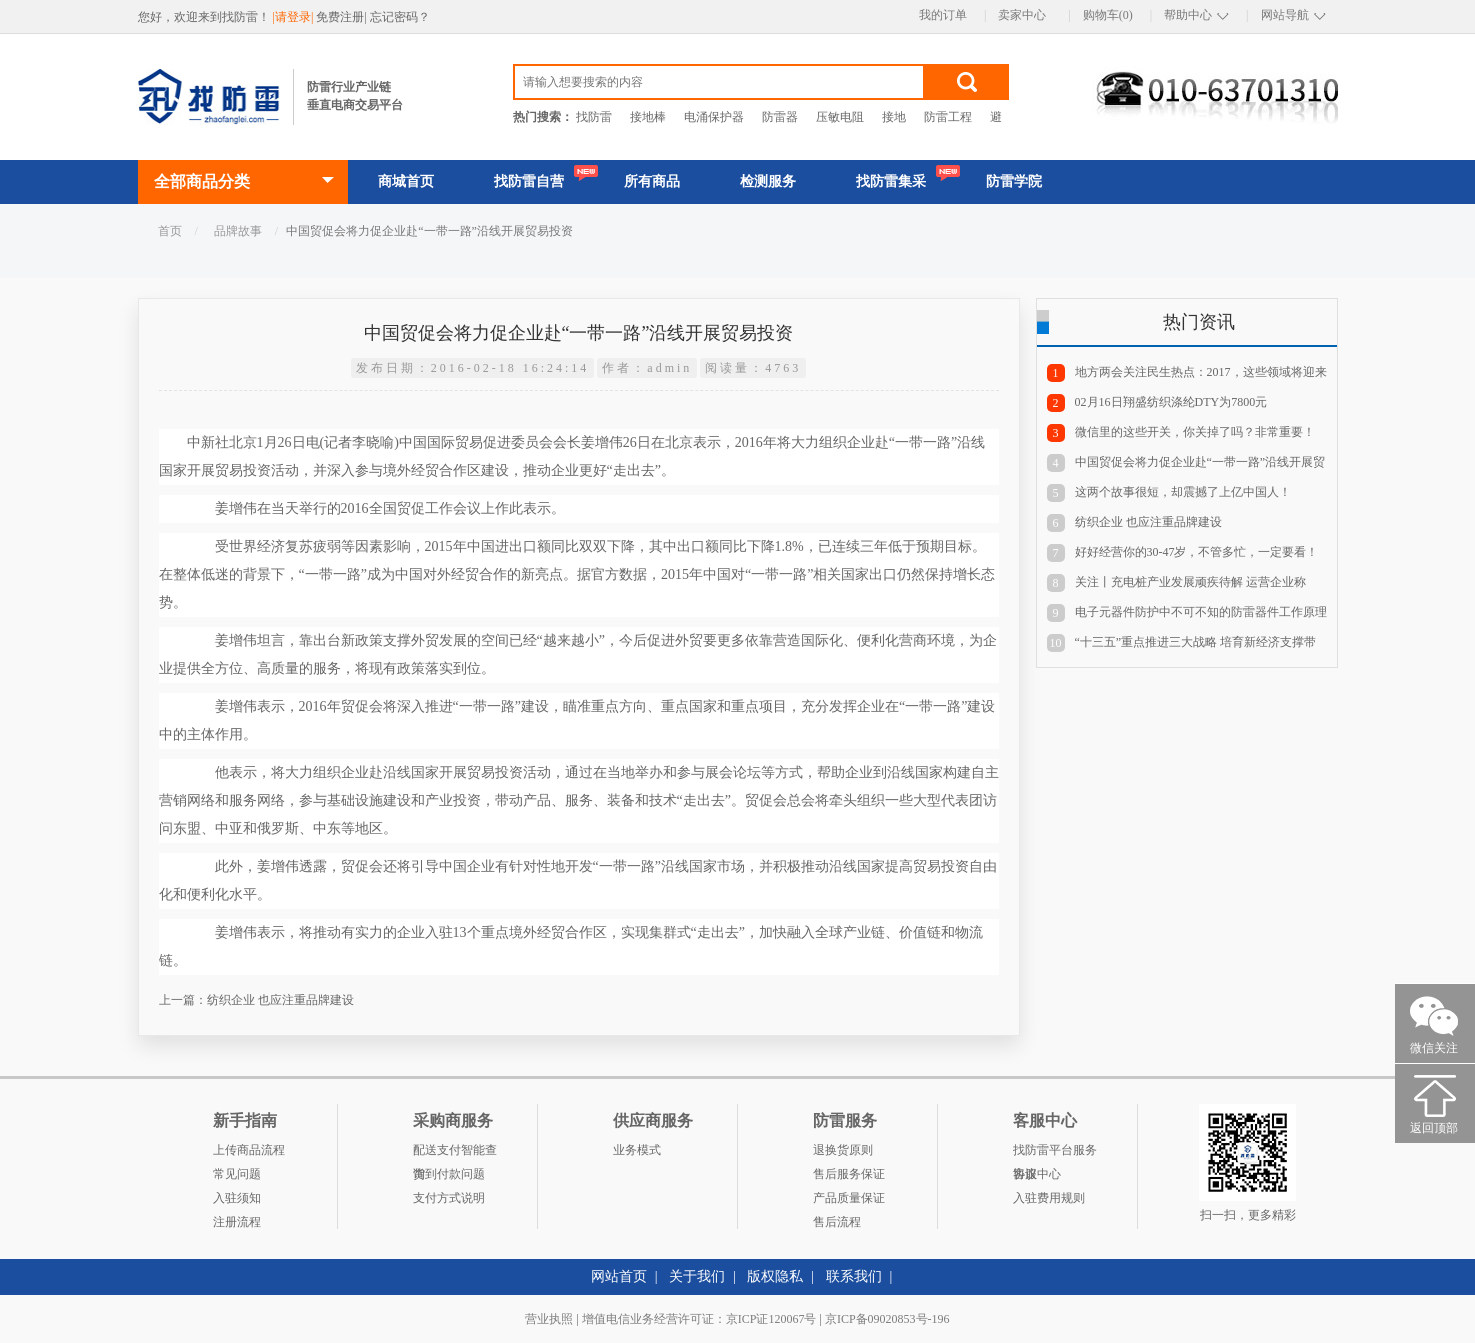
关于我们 (697, 1276)
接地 (894, 117)
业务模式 (637, 1150)
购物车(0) (1108, 15)
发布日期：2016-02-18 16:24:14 (473, 368)
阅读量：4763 (753, 368)
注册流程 (237, 1222)
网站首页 (619, 1276)
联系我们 (854, 1276)
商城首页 (406, 181)
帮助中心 (1188, 15)
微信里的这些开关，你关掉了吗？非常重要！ (1195, 432)
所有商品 (652, 181)
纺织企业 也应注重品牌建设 (280, 1000)
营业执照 (549, 1319)
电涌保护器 (714, 117)
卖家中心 (1022, 15)
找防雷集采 (891, 181)
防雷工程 (948, 117)
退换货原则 (843, 1150)
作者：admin (647, 368)
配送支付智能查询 (455, 1152)
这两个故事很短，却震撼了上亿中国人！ (1183, 492)
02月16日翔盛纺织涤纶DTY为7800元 (1171, 402)
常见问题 (237, 1174)
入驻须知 (237, 1198)
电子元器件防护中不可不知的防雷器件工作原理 (1201, 612)
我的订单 (943, 15)
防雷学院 (1014, 181)
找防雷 (594, 117)
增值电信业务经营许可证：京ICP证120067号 (699, 1319)
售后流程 (837, 1222)
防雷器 (780, 117)
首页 (170, 231)
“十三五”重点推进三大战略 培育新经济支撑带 (1196, 642)
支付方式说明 (449, 1198)
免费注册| (342, 17)
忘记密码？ (400, 17)
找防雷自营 (529, 181)
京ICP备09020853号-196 (887, 1319)
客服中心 (1037, 1174)
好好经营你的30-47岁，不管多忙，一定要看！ (1197, 552)
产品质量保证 (849, 1198)
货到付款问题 (449, 1174)
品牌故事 (238, 231)
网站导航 (1285, 15)
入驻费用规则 (1049, 1198)
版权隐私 (775, 1276)
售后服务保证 (849, 1174)
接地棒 (648, 117)
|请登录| (295, 17)
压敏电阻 (840, 117)
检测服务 (768, 181)
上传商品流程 (249, 1150)
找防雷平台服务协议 (1055, 1152)
